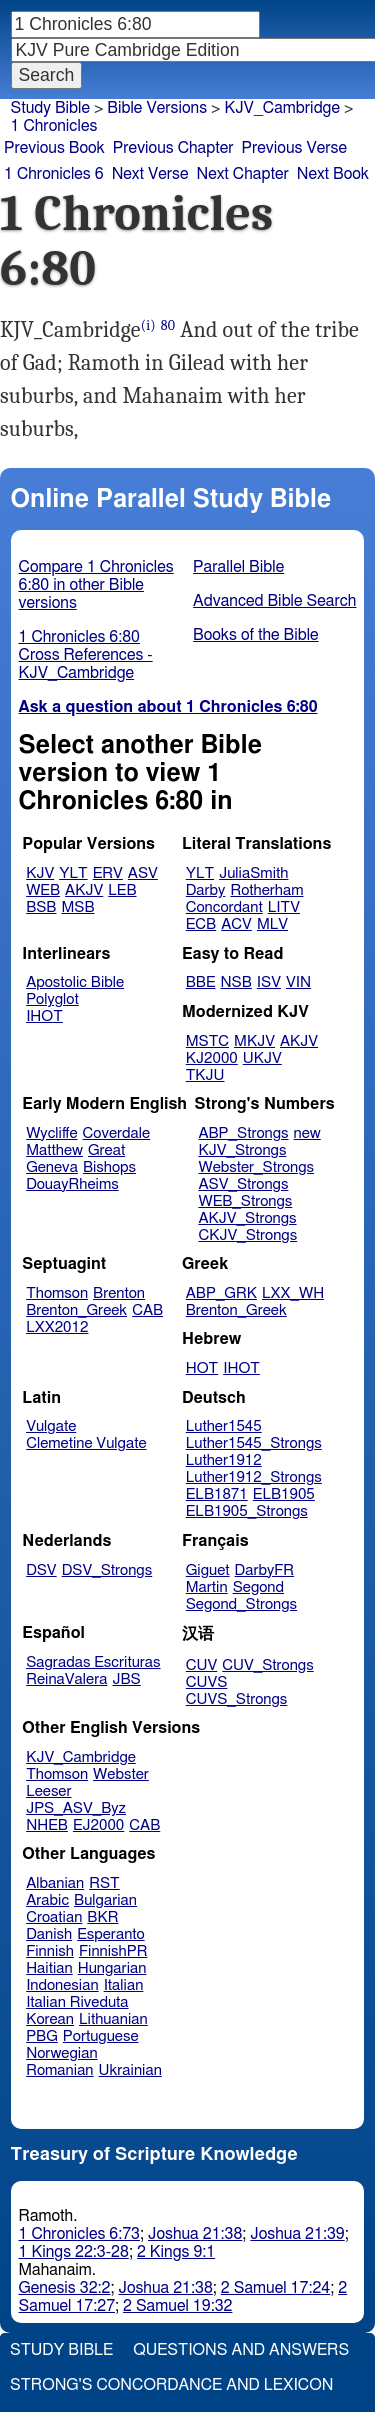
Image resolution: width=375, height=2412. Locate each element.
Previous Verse (294, 148)
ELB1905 (284, 1494)
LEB (122, 890)
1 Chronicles (54, 126)
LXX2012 (57, 1327)
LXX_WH (293, 1293)
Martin (207, 1587)
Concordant (224, 907)
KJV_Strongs (242, 1150)
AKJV (84, 890)
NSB (236, 982)
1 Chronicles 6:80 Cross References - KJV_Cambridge (86, 655)
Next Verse (150, 174)
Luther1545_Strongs (254, 1443)
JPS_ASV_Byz (76, 1808)
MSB (77, 907)
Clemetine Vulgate (86, 1443)
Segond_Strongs (241, 1604)
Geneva (52, 1167)
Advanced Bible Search (274, 601)
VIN (298, 982)
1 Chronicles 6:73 (79, 2234)
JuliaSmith (253, 873)
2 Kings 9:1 (176, 2252)
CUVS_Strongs (237, 1699)
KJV (40, 873)
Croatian (54, 1917)
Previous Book (54, 148)
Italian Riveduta (77, 2002)
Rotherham (266, 890)
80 (168, 325)
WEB (43, 890)
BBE (201, 982)
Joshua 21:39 (297, 2234)
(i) (148, 325)
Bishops (109, 1167)
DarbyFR (265, 1570)
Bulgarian (105, 1900)
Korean (50, 2019)
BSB (41, 907)
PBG (42, 2036)
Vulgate (51, 1426)
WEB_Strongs (245, 1201)
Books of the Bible (256, 635)
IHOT (44, 1016)
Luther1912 (224, 1460)
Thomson (57, 1293)
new (307, 1133)
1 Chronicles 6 (54, 174)
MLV (272, 924)
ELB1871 (217, 1494)
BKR (102, 1917)
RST (104, 1883)
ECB (201, 924)
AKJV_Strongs (247, 1218)
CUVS (207, 1682)
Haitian (49, 1968)
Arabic (47, 1900)
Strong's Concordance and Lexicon (171, 2385)
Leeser (48, 1791)
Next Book (333, 174)
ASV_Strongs (243, 1184)
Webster (121, 1774)
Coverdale (117, 1133)
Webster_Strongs (256, 1167)
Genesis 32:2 (65, 2288)
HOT (202, 1368)
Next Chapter (243, 174)
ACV (236, 924)
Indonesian (62, 1985)
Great (106, 1150)
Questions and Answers (241, 2350)
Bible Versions (157, 108)
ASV (143, 873)
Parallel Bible (238, 567)
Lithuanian (113, 2019)
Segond (258, 1587)
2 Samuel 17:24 (275, 2288)
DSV (41, 1570)
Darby (206, 890)
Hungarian (112, 1968)
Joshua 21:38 (195, 2234)
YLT (73, 873)
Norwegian (61, 2053)
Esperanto (111, 1934)
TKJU (205, 1075)
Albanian (55, 1883)
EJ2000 (98, 1825)
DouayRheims (72, 1184)
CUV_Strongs (267, 1665)
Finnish (50, 1951)
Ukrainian (130, 2070)
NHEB (47, 1825)
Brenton (119, 1293)
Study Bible (50, 108)
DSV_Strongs (107, 1570)
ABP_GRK (221, 1293)
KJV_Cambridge (282, 108)
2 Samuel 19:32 (177, 2306)
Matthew (54, 1150)
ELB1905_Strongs (247, 1511)
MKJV (254, 1041)
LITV (284, 907)
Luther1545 (224, 1426)
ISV (269, 982)
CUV (202, 1665)
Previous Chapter (173, 148)
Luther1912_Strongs (254, 1477)
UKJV (262, 1058)
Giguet (208, 1570)
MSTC (207, 1041)
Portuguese (101, 2036)
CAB (147, 1310)
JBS (126, 1679)
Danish (49, 1934)
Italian (124, 1985)
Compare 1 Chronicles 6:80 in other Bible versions (96, 585)
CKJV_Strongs (247, 1235)
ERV (108, 873)
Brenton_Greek (76, 1310)
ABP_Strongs (243, 1133)
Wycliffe (51, 1133)
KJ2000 (212, 1058)
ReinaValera (66, 1679)
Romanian (59, 2070)
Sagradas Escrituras (93, 1662)
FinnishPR (113, 1951)
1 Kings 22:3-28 (74, 2252)
